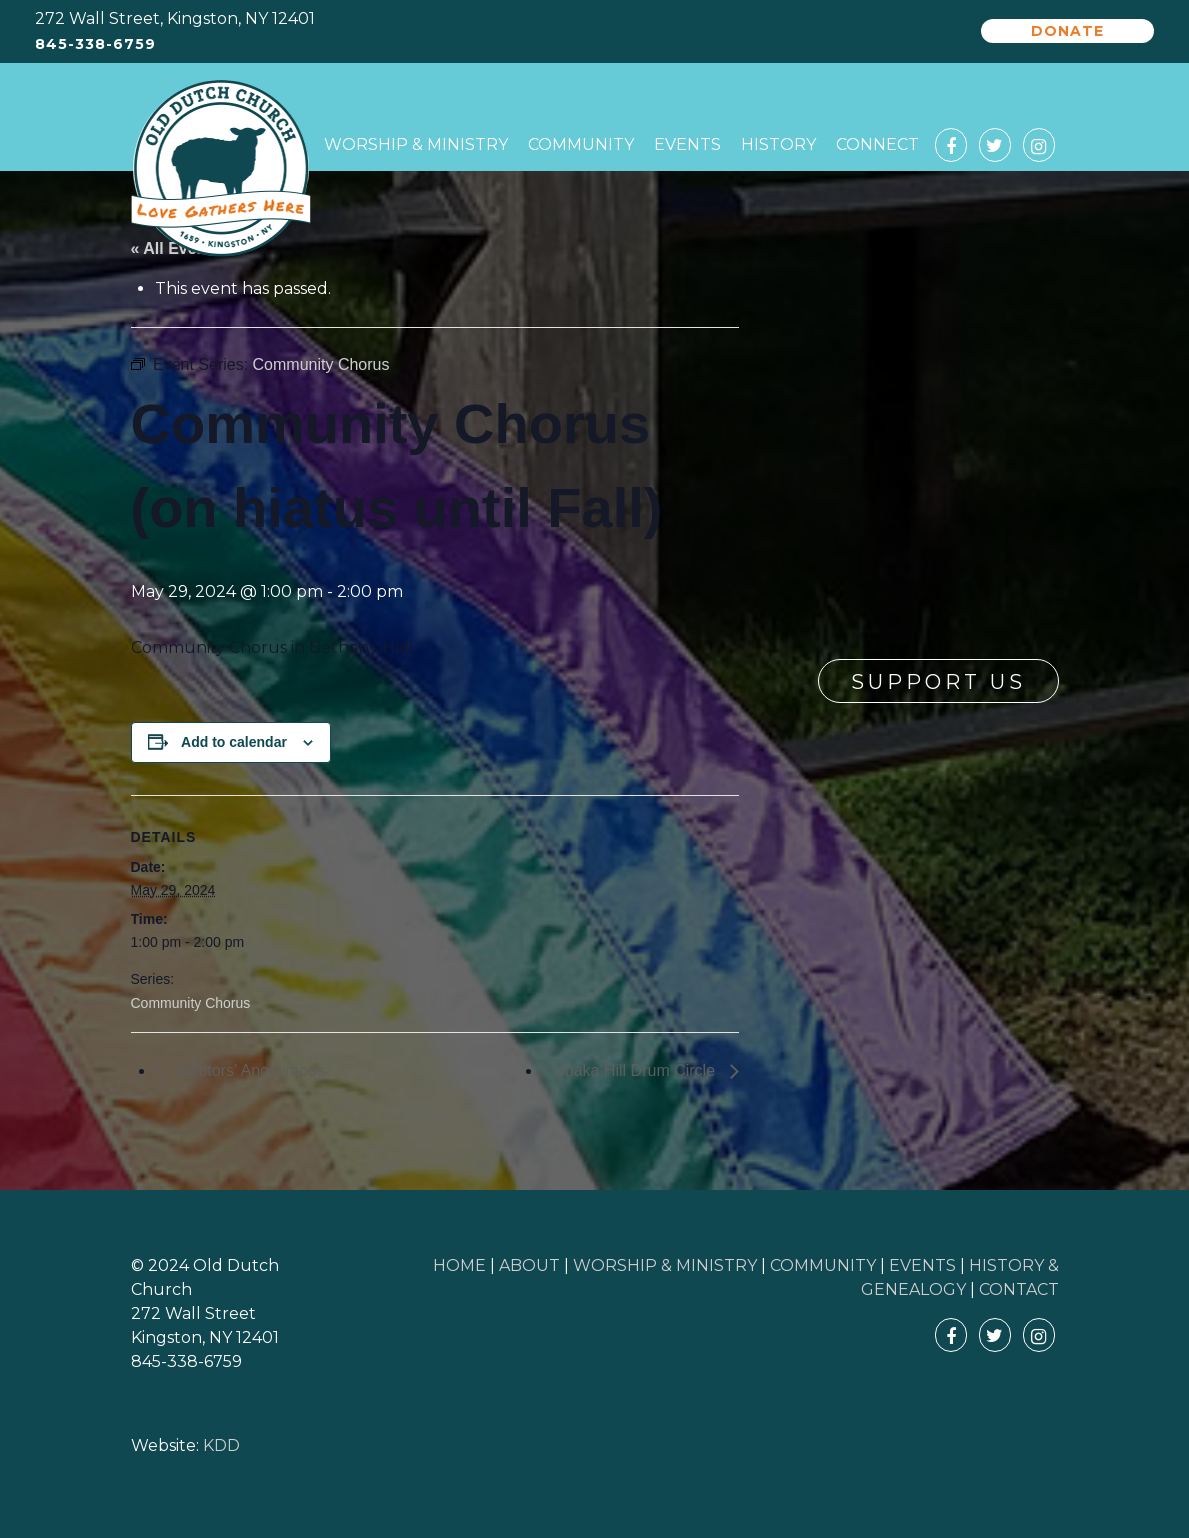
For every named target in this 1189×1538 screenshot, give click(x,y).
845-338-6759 (95, 44)
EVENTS (922, 1265)
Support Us (938, 682)
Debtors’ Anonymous (249, 1070)
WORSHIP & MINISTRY (665, 1265)
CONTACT (1019, 1289)
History (778, 144)
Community (581, 144)
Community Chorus (191, 1003)
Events (687, 144)
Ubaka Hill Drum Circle (636, 1070)
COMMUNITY (823, 1265)
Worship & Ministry (416, 144)
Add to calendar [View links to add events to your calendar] (234, 742)
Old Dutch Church (221, 169)
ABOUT (529, 1265)
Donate (1067, 31)
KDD (221, 1445)
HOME (459, 1265)
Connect (877, 144)
